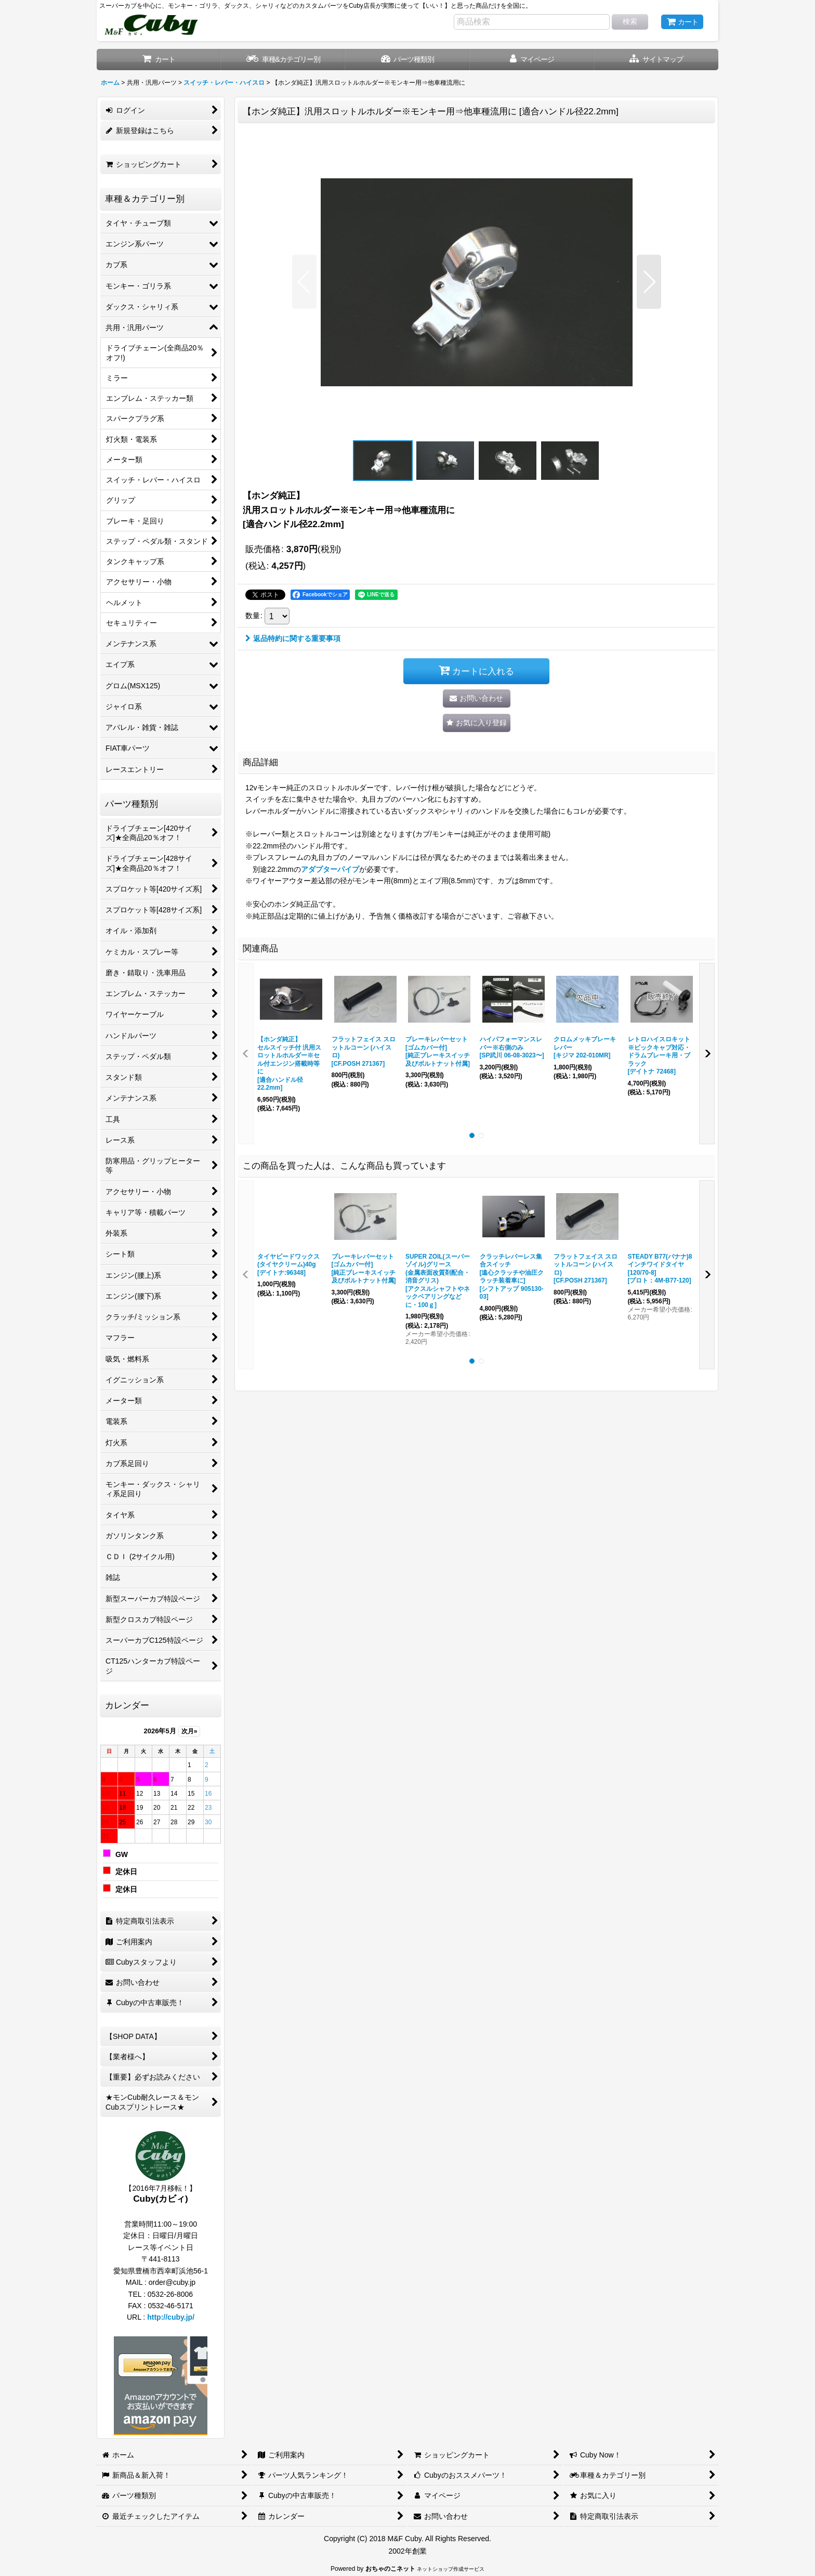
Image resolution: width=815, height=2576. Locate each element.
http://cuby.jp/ (170, 2317)
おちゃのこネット (390, 2568)
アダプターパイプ (330, 869)
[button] (656, 59)
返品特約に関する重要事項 (292, 638)
